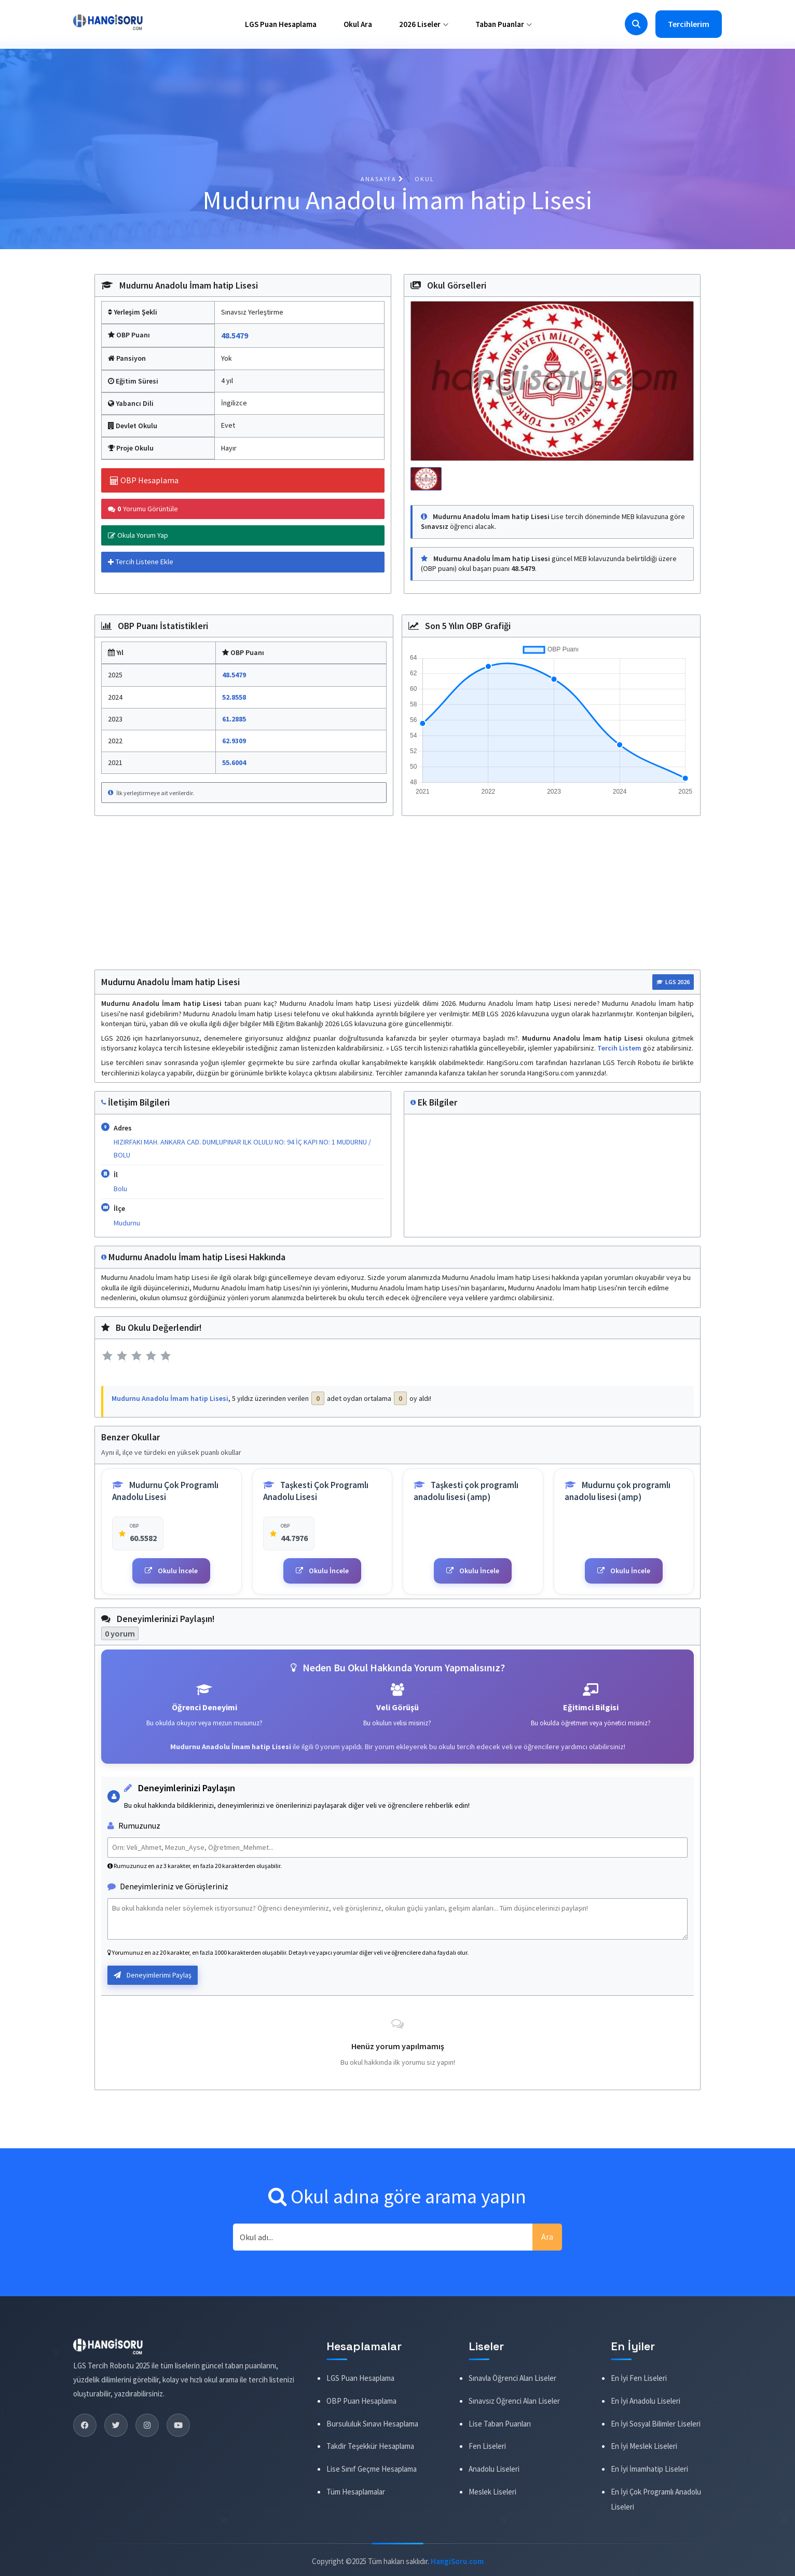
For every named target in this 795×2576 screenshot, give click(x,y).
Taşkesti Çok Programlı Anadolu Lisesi (315, 1491)
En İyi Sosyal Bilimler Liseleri (656, 2423)
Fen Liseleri (487, 2446)
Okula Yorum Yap (138, 535)
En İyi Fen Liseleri (639, 2378)
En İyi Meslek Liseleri (644, 2446)
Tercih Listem (620, 1048)
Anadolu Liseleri (494, 2469)
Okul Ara (358, 24)
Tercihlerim (688, 24)
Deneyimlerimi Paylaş (152, 1975)
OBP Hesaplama (144, 480)
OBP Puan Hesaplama (361, 2401)
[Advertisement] (397, 897)
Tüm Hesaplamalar (355, 2492)
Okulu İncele (171, 1570)
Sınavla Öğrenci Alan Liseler (512, 2378)
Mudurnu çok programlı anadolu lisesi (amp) (617, 1491)
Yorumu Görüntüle (143, 508)
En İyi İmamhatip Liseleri (649, 2469)
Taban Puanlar (503, 24)
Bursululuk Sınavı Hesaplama (372, 2423)
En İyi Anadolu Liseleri (645, 2401)
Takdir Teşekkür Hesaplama (370, 2446)
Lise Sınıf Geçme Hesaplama (371, 2469)
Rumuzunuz (133, 1825)
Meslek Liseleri (492, 2492)
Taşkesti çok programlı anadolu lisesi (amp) (466, 1491)
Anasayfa (382, 179)
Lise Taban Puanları (500, 2423)
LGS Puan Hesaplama (281, 24)
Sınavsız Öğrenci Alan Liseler (514, 2401)
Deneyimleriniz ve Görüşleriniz (167, 1886)
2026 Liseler (423, 24)
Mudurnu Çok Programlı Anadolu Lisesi (165, 1491)
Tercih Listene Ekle (140, 561)
